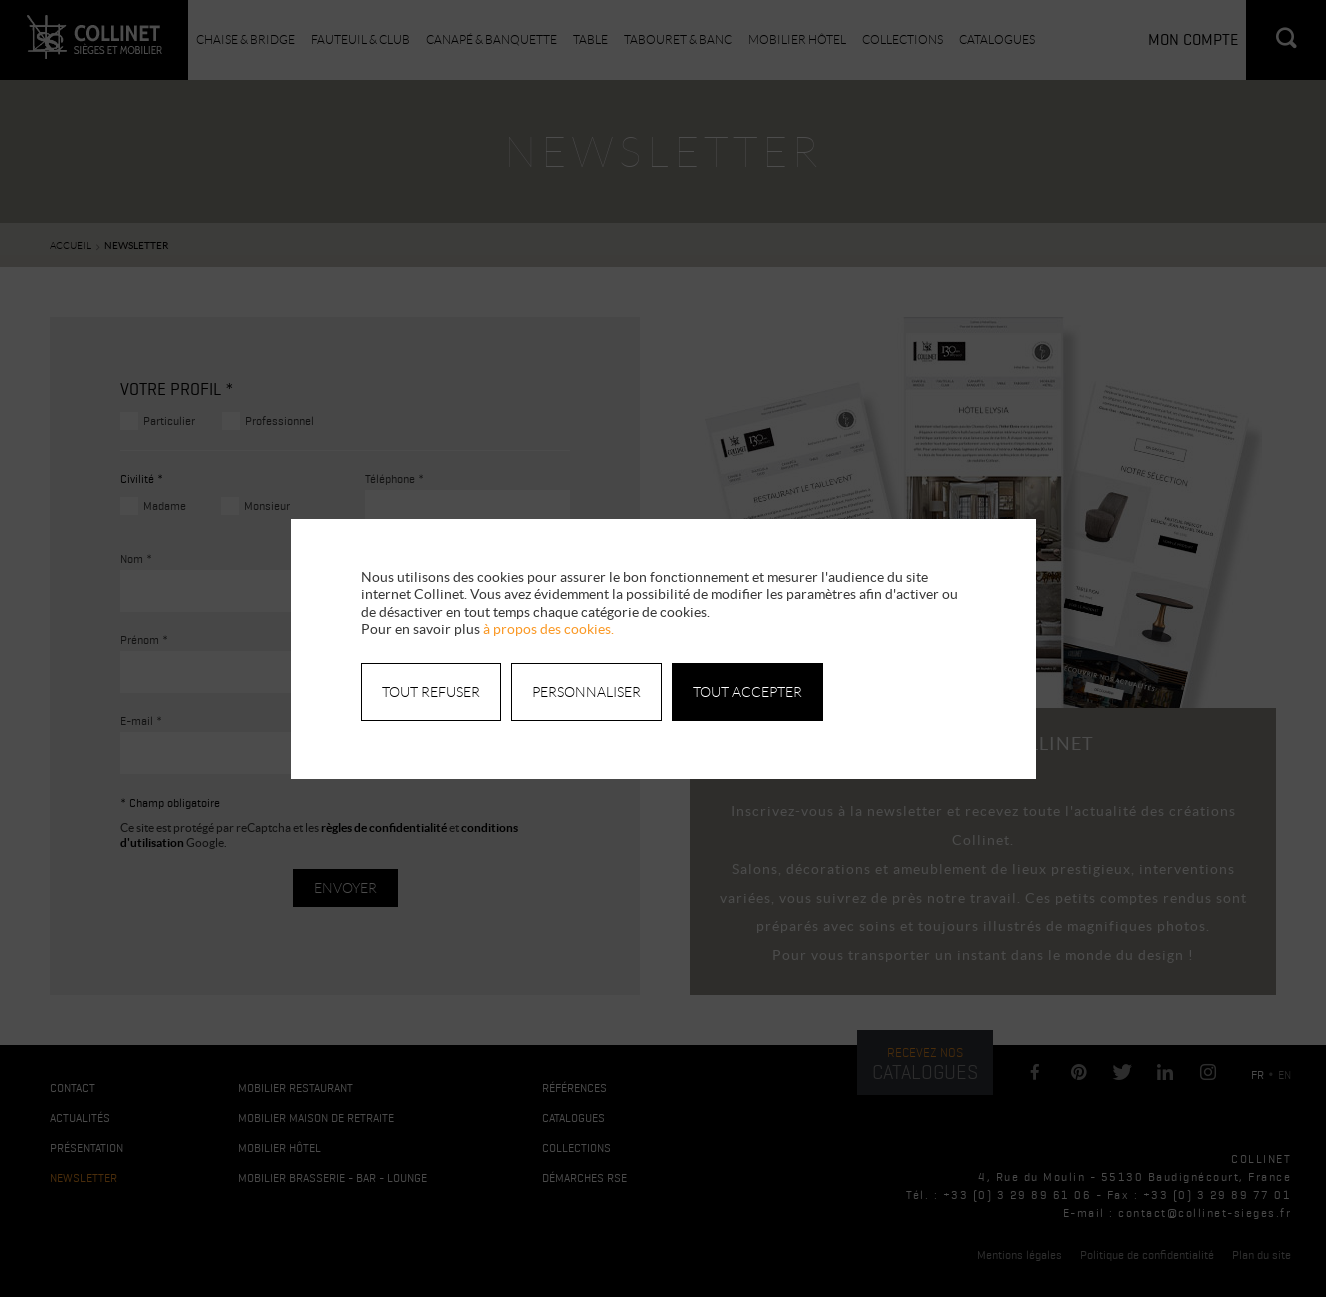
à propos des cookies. (548, 629)
